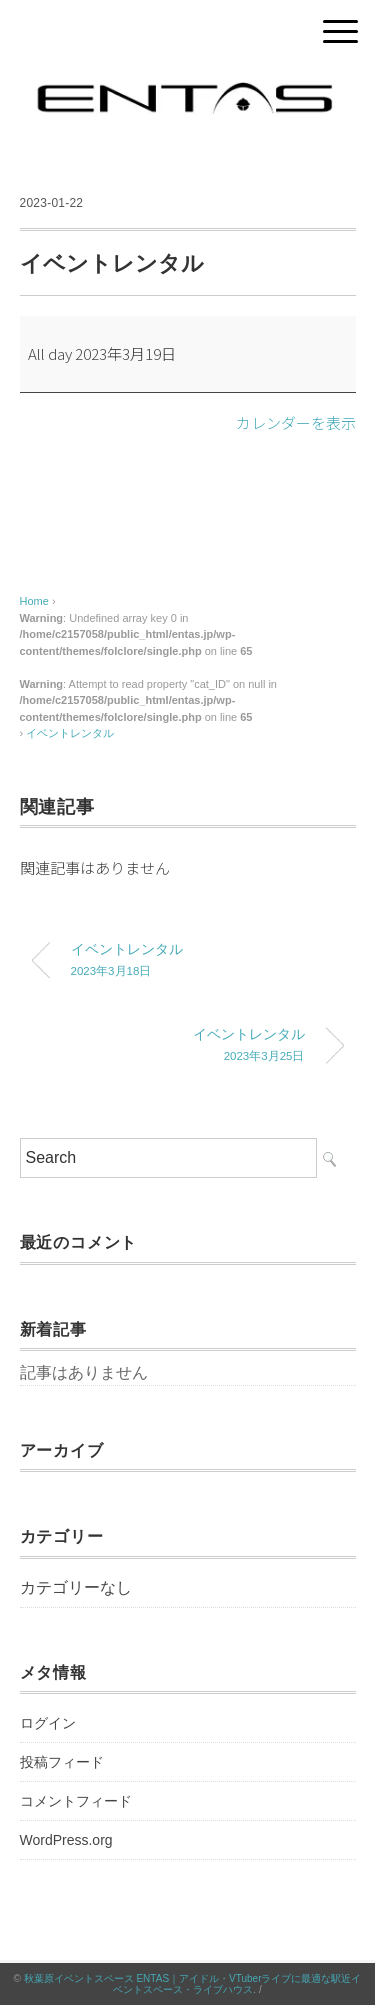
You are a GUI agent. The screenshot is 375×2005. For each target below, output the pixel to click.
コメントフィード (76, 1801)
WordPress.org (66, 1840)
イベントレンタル (70, 733)
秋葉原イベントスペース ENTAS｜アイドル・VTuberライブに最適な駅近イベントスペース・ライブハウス (193, 1984)
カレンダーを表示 (296, 422)
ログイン (48, 1723)
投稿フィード (62, 1762)
